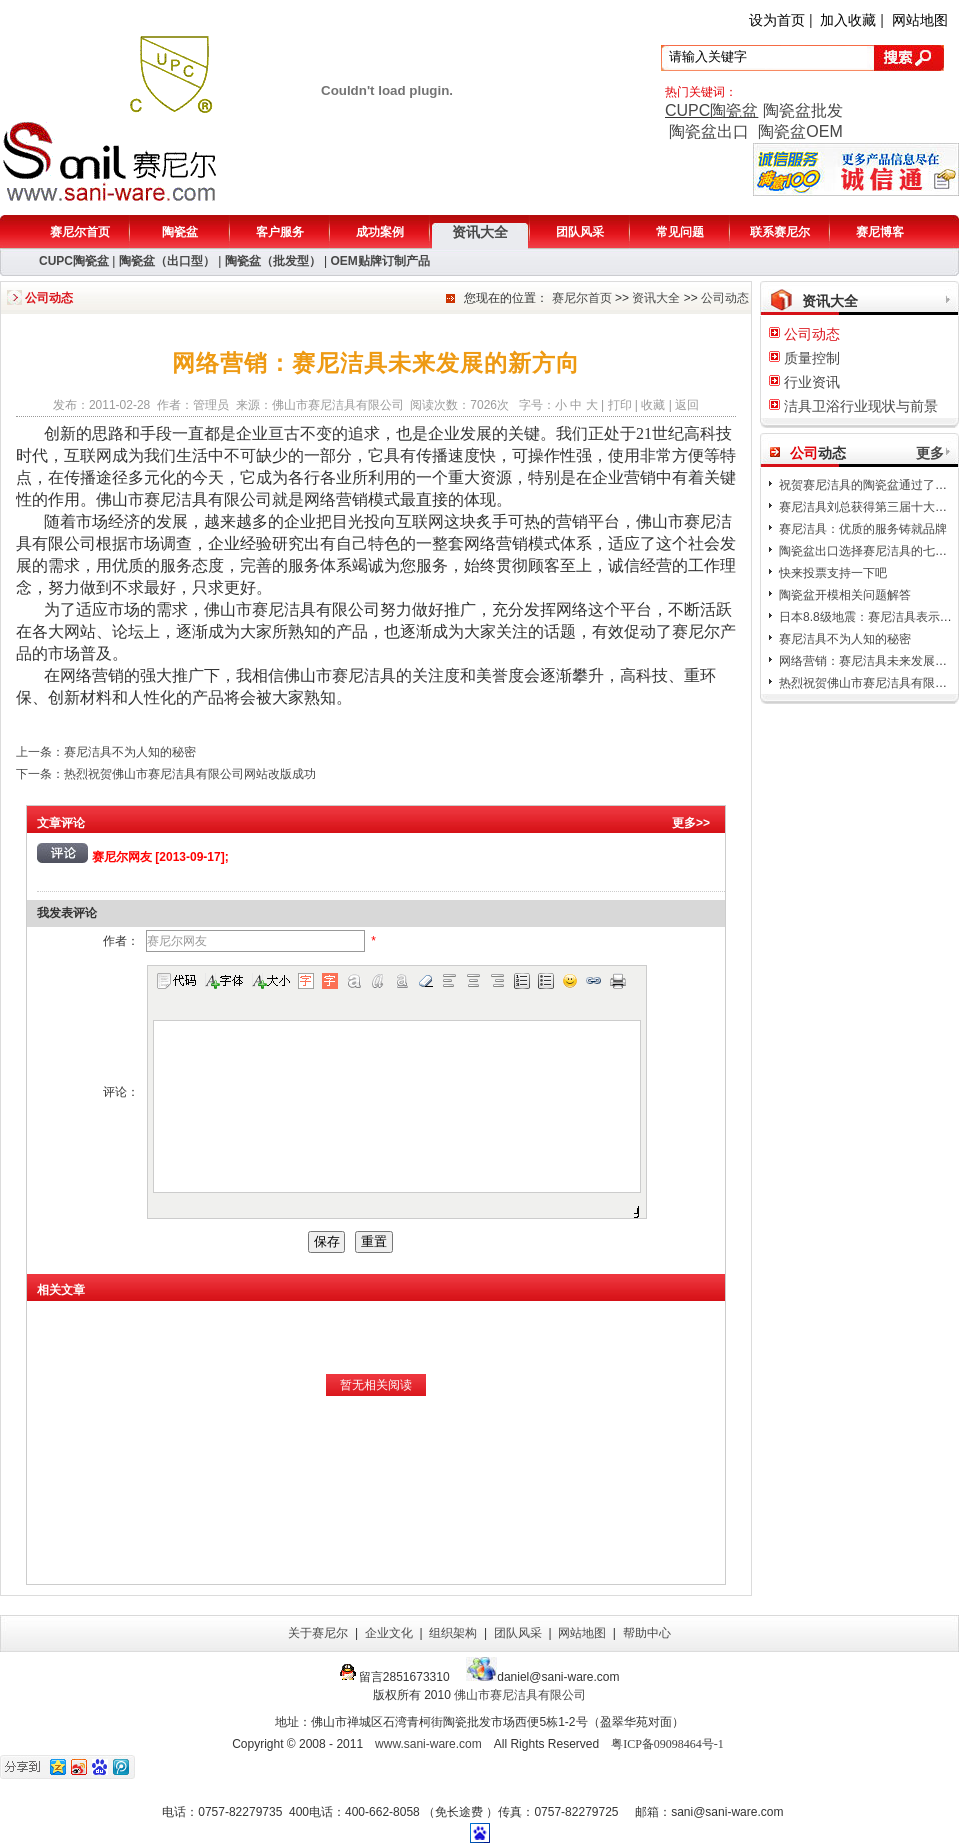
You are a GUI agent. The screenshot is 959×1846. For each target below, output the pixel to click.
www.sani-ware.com (428, 1744)
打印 (620, 405)
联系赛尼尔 (780, 232)
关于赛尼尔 (318, 1633)
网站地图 (920, 20)
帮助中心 (647, 1633)
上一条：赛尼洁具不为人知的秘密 (106, 752)
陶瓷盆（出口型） (167, 261)
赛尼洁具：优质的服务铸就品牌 (863, 529)
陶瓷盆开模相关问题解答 (845, 595)
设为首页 (777, 20)
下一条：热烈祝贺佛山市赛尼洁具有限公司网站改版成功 (166, 774)
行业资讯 (812, 382)
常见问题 (680, 232)
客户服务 (280, 232)
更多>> (691, 823)
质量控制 (812, 358)
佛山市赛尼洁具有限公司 (520, 1695)
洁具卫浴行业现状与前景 (861, 406)
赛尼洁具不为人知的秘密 (845, 639)
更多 (930, 453)
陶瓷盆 (180, 232)
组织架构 (453, 1633)
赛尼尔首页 (80, 232)
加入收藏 (848, 20)
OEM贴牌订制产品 (379, 261)
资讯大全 (480, 232)
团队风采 (580, 232)
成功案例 (380, 232)
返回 (687, 405)
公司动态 (725, 298)
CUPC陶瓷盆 (711, 110)
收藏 (653, 405)
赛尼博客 (880, 232)
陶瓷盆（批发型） (273, 261)
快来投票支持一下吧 (833, 573)
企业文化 (389, 1633)
